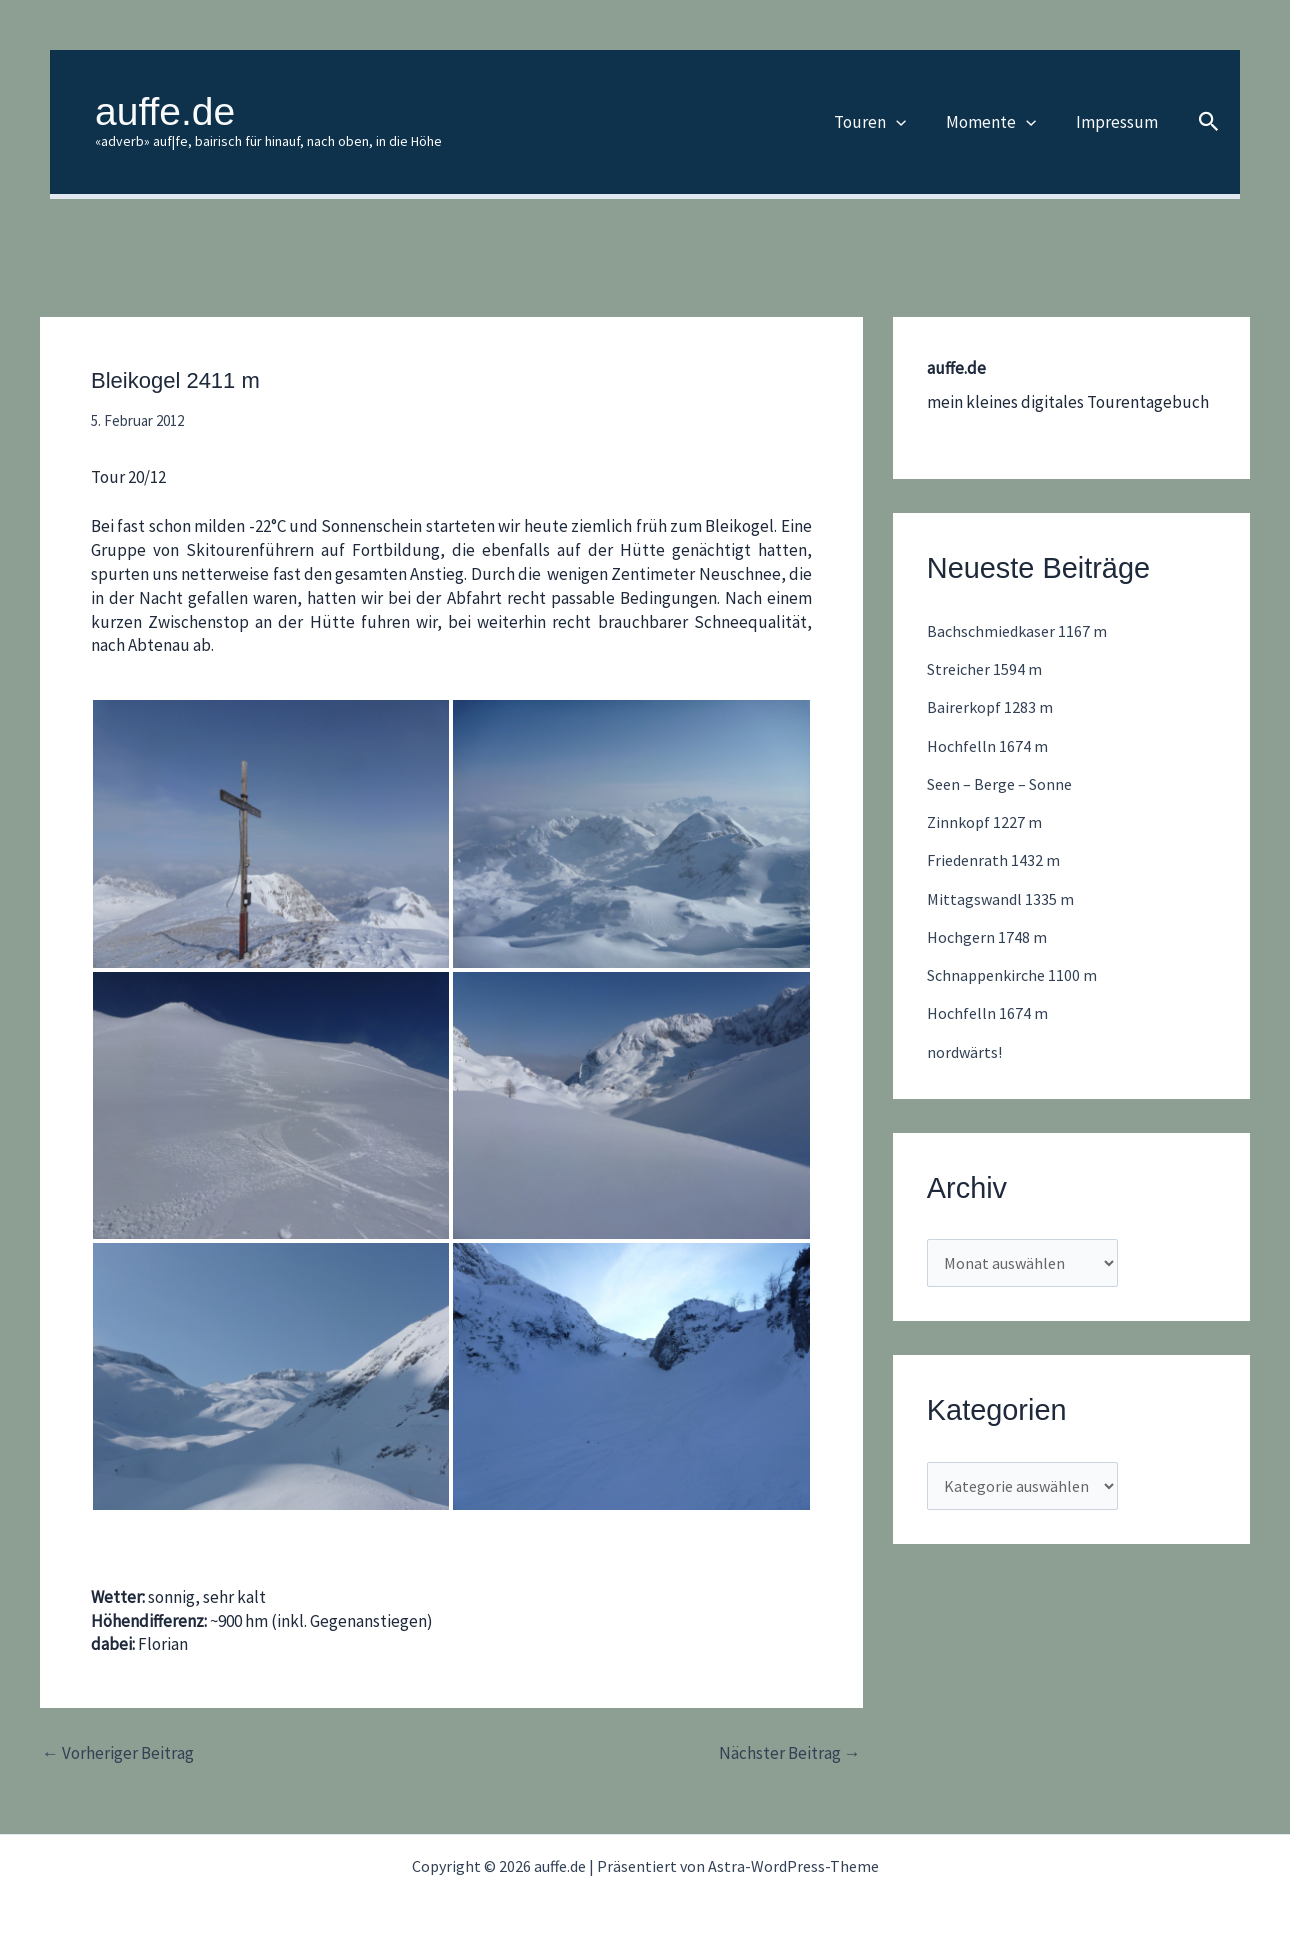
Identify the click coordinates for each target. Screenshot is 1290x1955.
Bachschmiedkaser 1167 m (1020, 631)
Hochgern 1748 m (988, 937)
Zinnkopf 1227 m (986, 822)
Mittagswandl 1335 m (1002, 899)
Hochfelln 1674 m (989, 746)
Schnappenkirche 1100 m (1016, 975)
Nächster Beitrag (790, 1753)
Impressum (1120, 122)
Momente (1000, 122)
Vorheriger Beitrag (118, 1753)
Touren (885, 122)
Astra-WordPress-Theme (793, 1866)
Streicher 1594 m (987, 669)
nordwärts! (966, 1052)
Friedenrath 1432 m (996, 860)
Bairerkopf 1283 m (991, 707)
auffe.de (165, 111)
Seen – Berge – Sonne (1005, 784)
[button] (911, 122)
